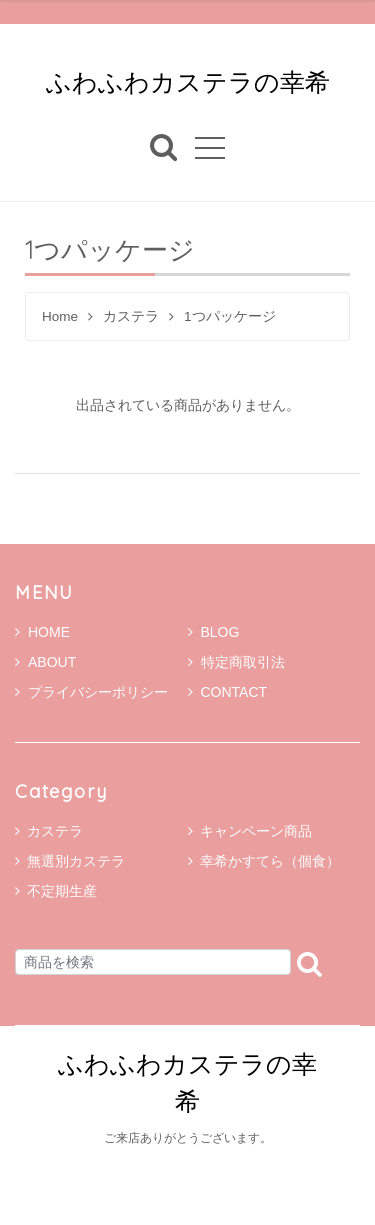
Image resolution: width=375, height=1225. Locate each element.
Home (60, 316)
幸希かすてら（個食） (270, 861)
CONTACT (228, 692)
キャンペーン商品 (256, 831)
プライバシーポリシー (91, 692)
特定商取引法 (236, 662)
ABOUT (45, 662)
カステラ (131, 316)
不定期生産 (62, 891)
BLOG (214, 632)
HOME (42, 632)
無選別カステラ (76, 861)
